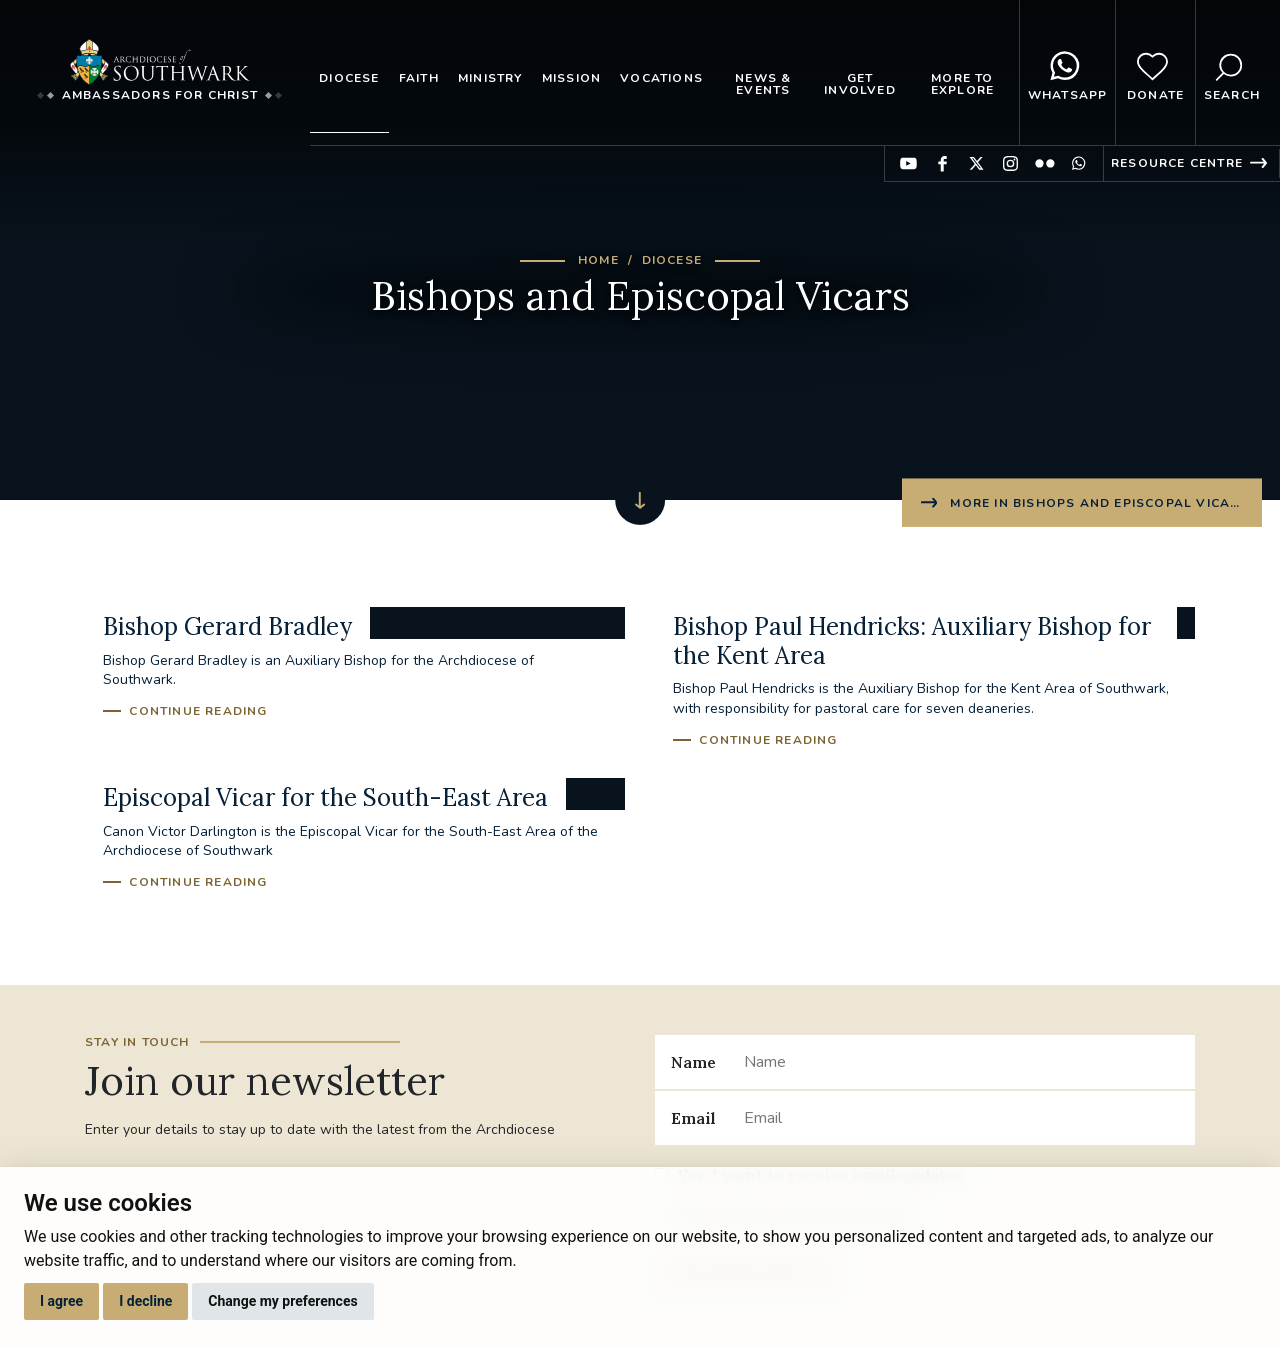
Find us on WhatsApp (1078, 163)
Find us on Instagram (1010, 163)
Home (598, 260)
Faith (419, 78)
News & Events (763, 84)
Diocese (349, 78)
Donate (1155, 73)
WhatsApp (1068, 73)
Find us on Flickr (1044, 163)
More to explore (962, 84)
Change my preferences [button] (282, 1301)
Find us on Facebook (942, 163)
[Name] (961, 1062)
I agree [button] (61, 1301)
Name (693, 1062)
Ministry (490, 78)
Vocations (661, 78)
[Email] (961, 1118)
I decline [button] (145, 1301)
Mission (571, 78)
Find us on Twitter (976, 163)
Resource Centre (1177, 163)
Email (693, 1118)
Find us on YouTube (908, 163)
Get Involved (860, 84)
